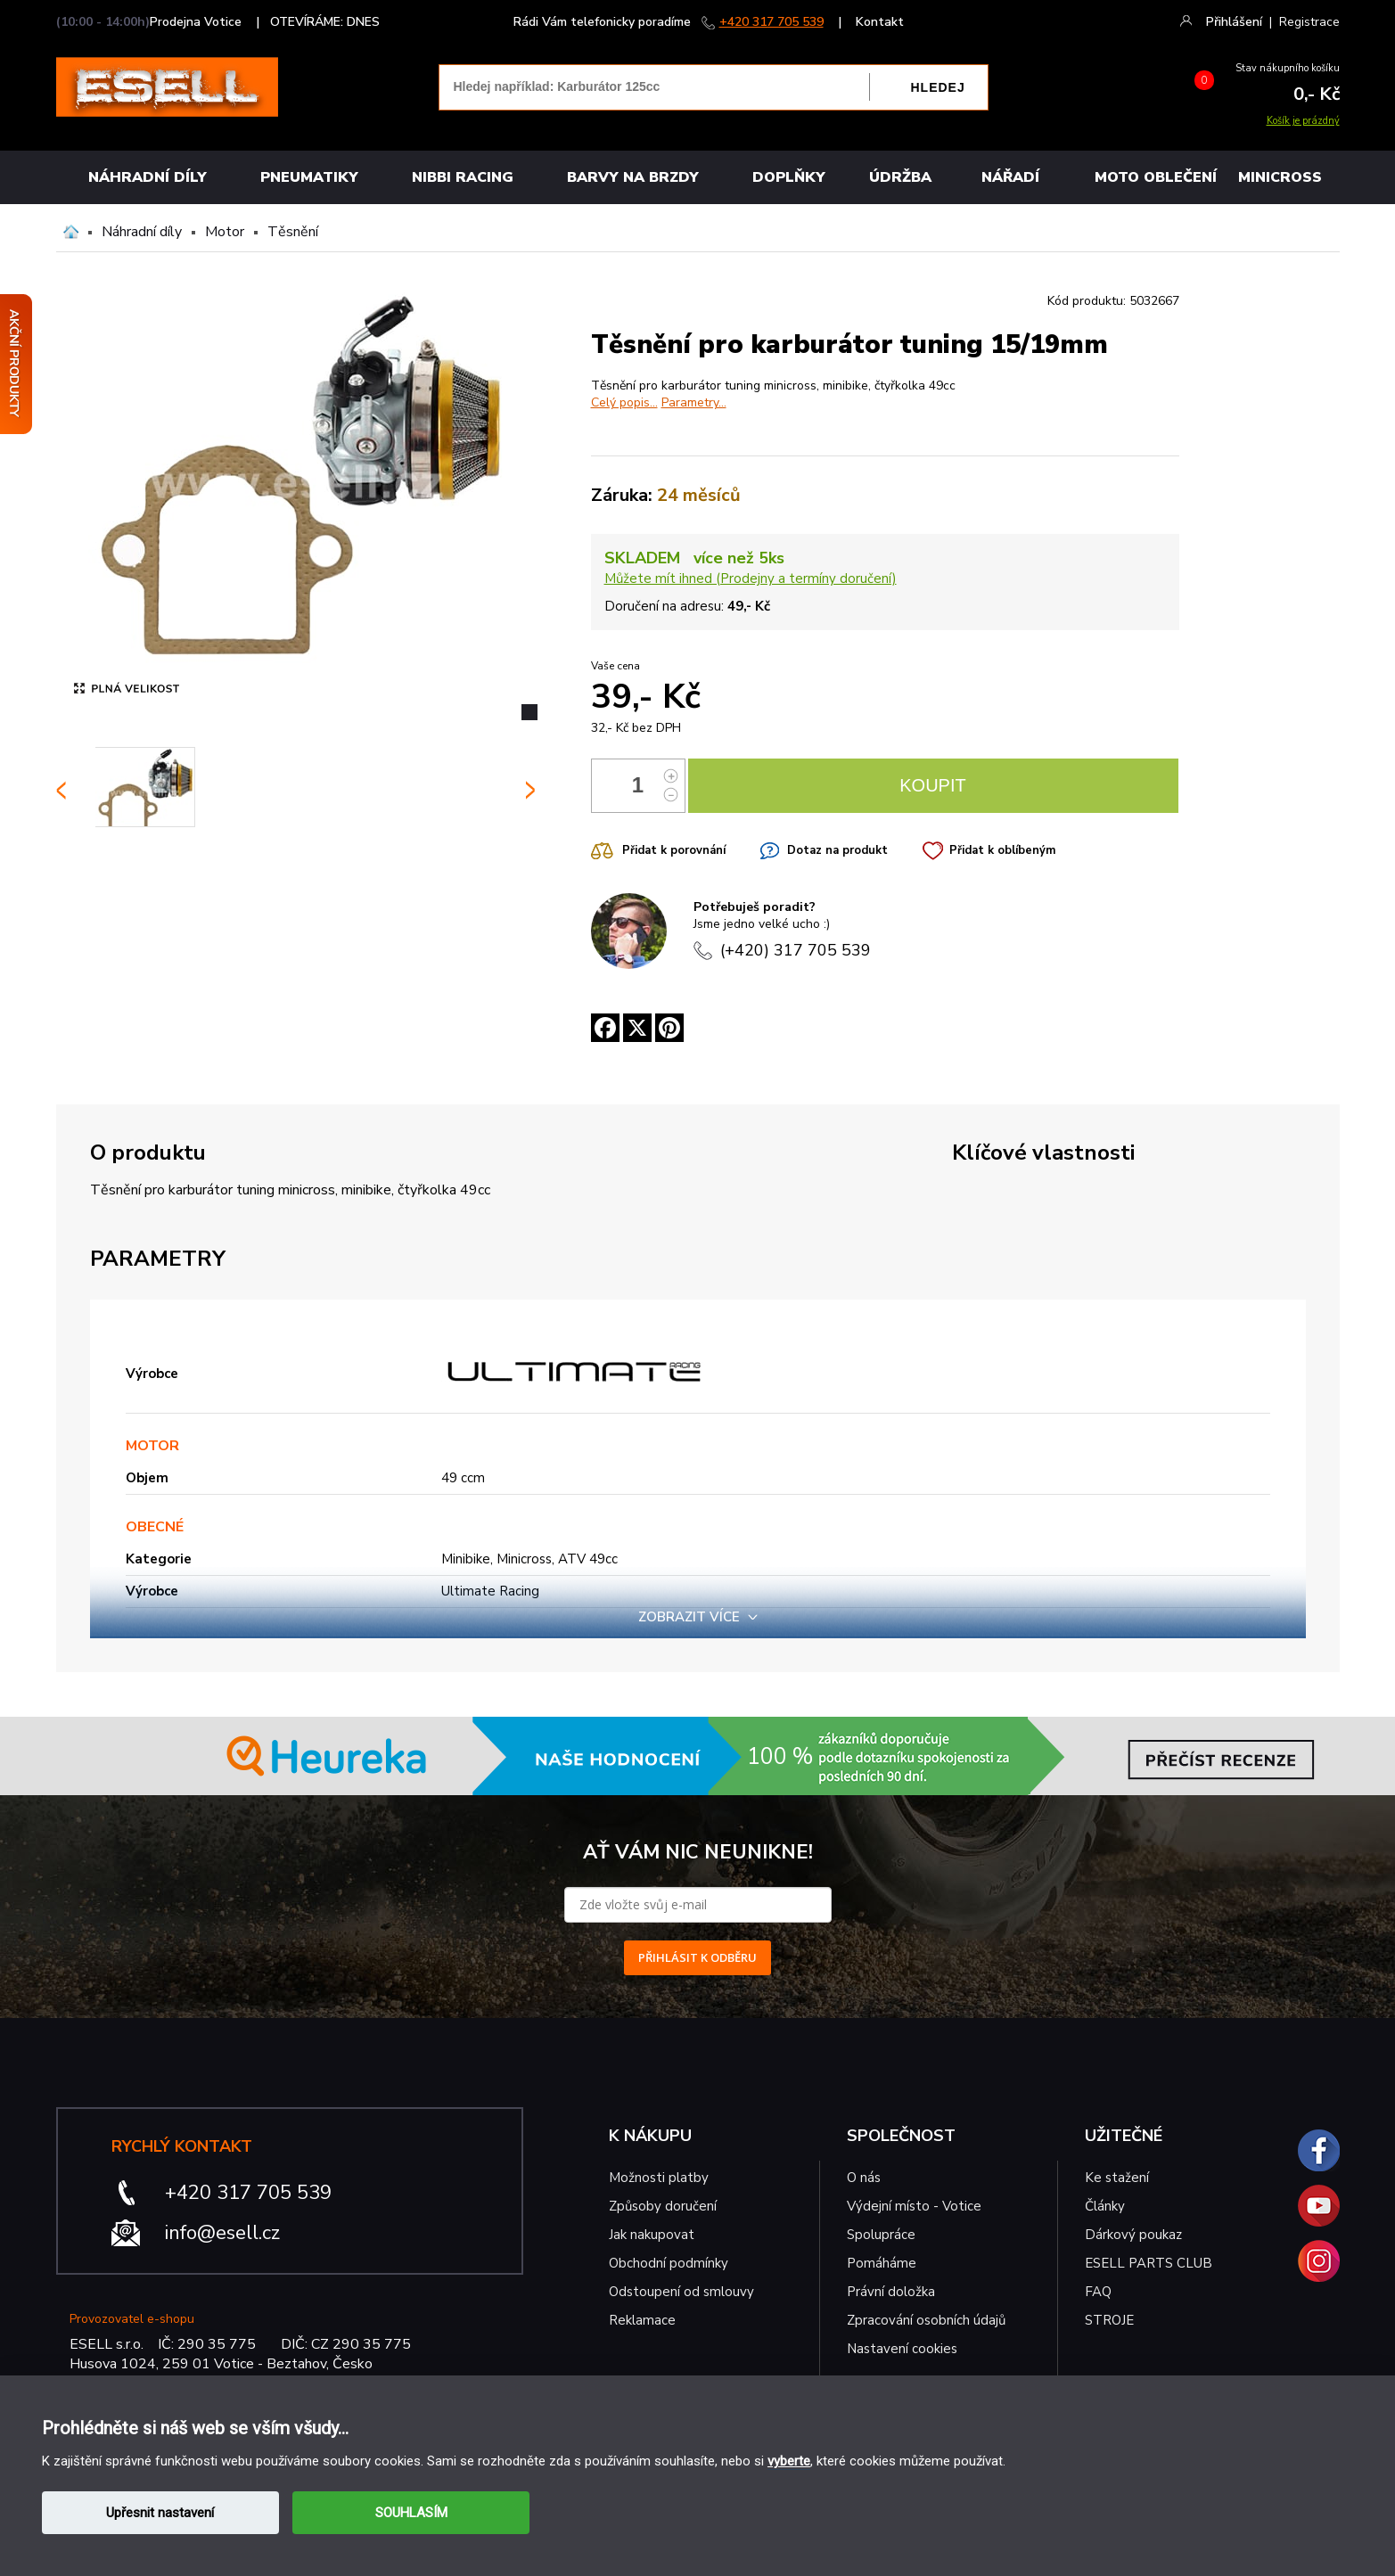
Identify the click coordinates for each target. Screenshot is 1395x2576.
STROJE (1109, 2320)
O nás (864, 2177)
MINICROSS (1280, 177)
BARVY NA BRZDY (633, 177)
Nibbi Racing (462, 177)
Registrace (1309, 21)
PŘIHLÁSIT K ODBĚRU (697, 1957)
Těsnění (292, 232)
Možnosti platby (659, 2177)
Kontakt (880, 21)
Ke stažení (1117, 2177)
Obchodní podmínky (668, 2263)
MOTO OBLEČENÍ (1156, 177)
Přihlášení (1234, 21)
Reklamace (642, 2320)
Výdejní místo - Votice (914, 2206)
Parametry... (693, 402)
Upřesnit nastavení (160, 2513)
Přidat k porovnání (674, 850)
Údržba (900, 177)
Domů (70, 232)
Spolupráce (881, 2235)
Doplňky (788, 177)
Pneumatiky (309, 177)
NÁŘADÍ (1010, 177)
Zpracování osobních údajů (926, 2320)
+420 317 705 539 (771, 21)
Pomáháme (881, 2263)
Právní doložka (891, 2292)
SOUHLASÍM (411, 2513)
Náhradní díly (147, 177)
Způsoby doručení (663, 2206)
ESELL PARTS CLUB (1148, 2263)
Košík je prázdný (1303, 120)
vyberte (788, 2461)
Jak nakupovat (651, 2235)
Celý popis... (624, 402)
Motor (224, 232)
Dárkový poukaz (1133, 2235)
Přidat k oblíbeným (1002, 850)
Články (1105, 2206)
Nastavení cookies (902, 2349)
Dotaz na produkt (837, 850)
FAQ (1098, 2292)
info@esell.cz (222, 2232)
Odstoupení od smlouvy (681, 2292)
